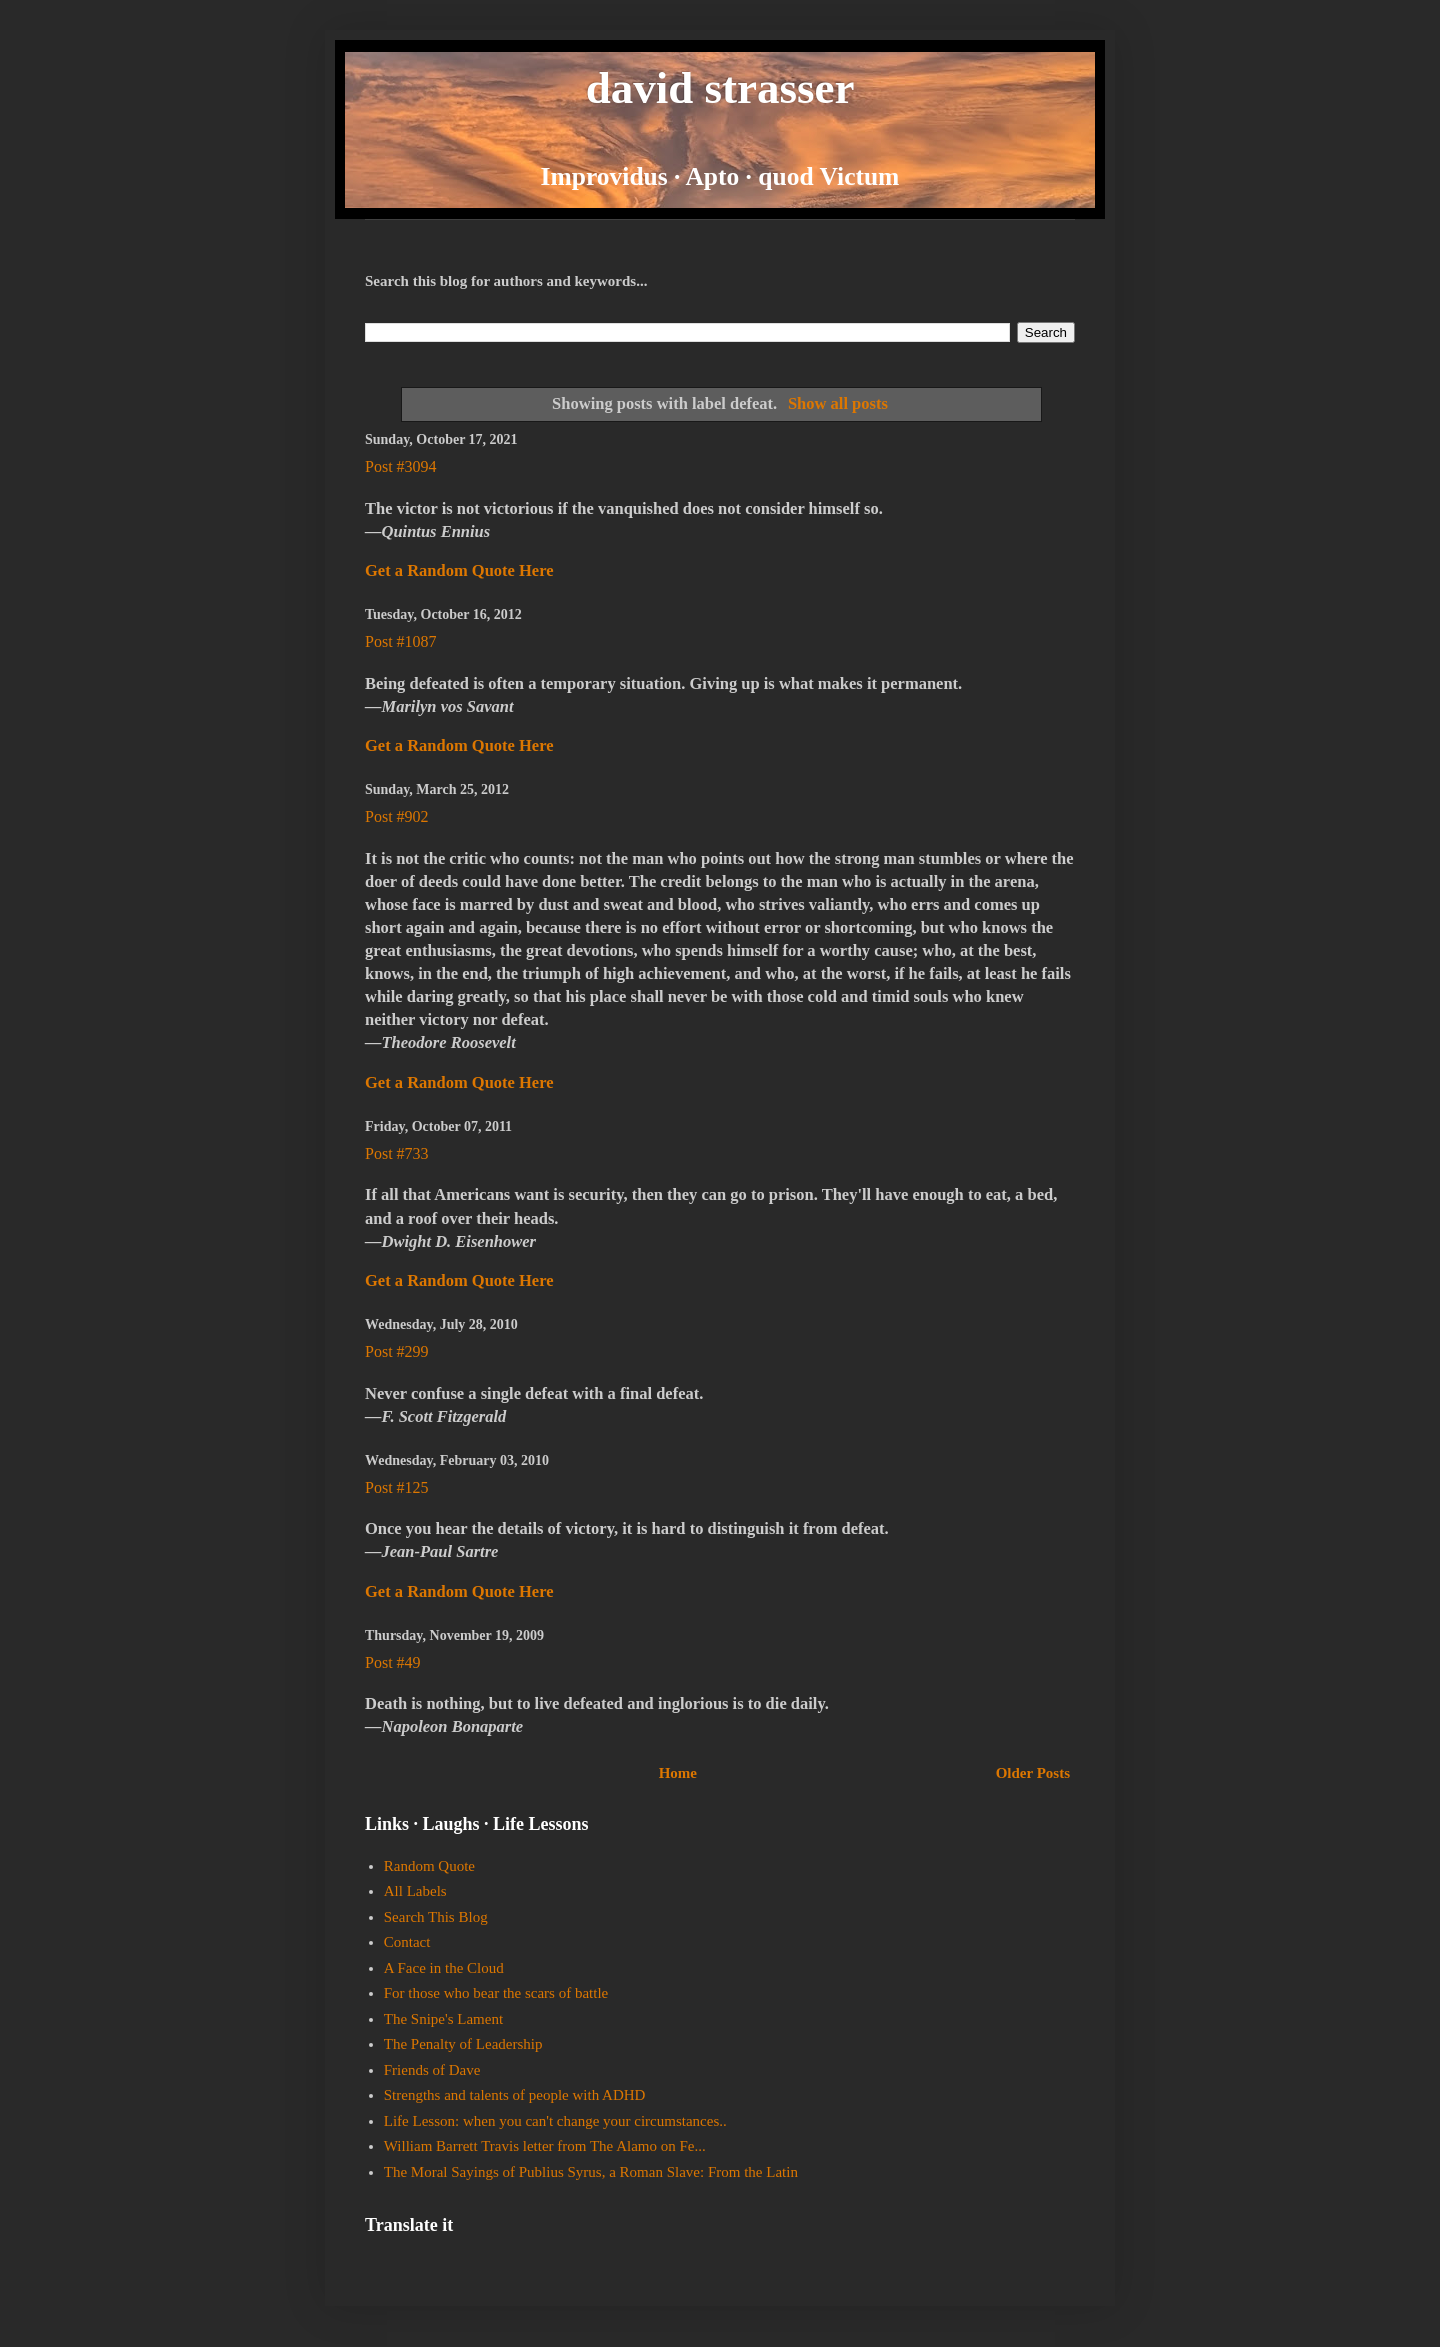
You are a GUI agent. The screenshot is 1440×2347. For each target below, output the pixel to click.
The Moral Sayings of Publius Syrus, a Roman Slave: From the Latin (591, 2172)
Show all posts (838, 403)
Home (678, 1773)
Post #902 (397, 816)
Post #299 (397, 1351)
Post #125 (397, 1487)
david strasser (720, 88)
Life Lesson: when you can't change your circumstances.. (555, 2121)
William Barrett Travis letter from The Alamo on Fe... (545, 2146)
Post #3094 (401, 466)
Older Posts (1033, 1773)
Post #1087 (401, 641)
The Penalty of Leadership (463, 2044)
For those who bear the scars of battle (496, 1993)
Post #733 (397, 1153)
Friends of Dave (432, 2070)
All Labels (415, 1891)
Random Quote (429, 1866)
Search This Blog (436, 1917)
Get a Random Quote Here (459, 570)
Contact (407, 1942)
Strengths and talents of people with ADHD (515, 2095)
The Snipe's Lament (443, 2019)
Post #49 (393, 1662)
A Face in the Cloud (444, 1968)
